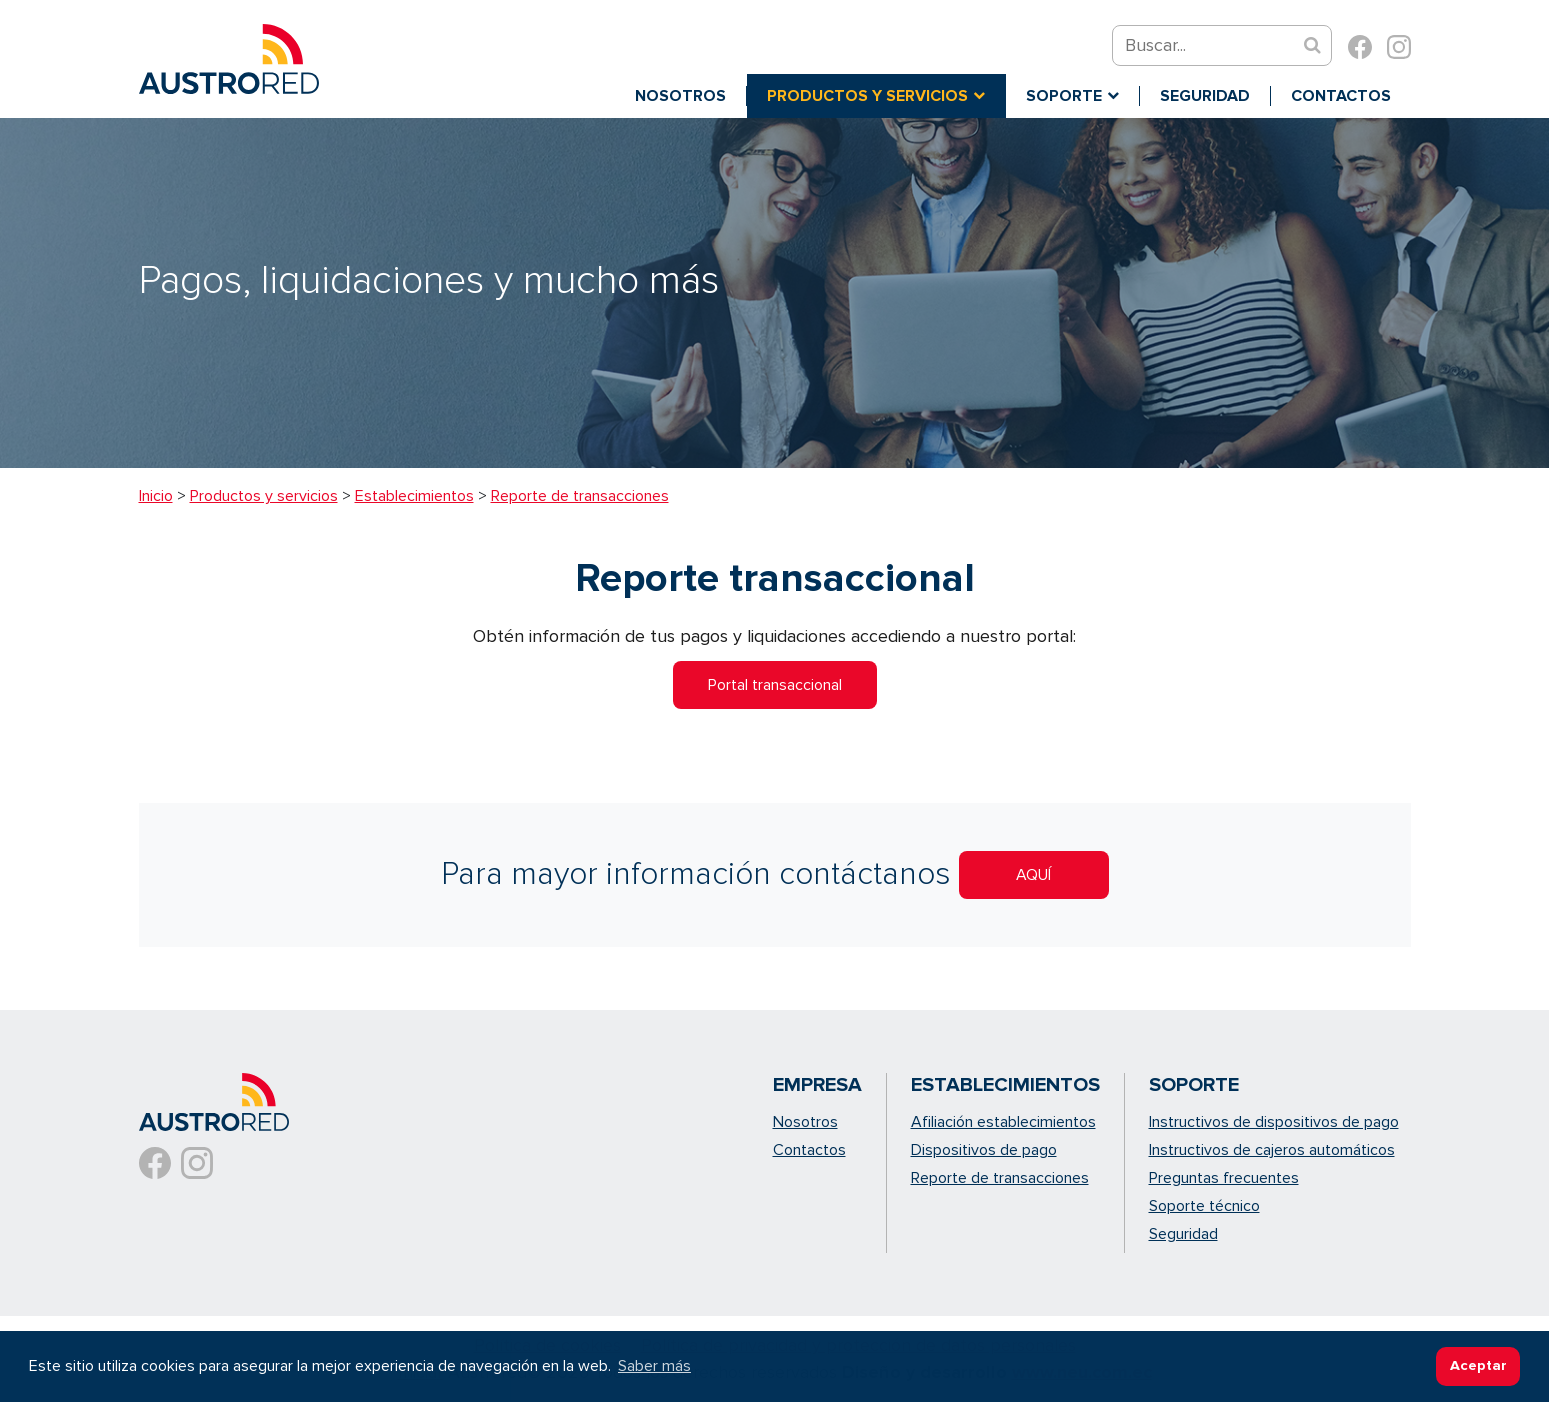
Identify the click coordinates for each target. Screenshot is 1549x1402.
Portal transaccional (775, 685)
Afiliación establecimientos (1003, 1122)
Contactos (809, 1150)
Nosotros (805, 1122)
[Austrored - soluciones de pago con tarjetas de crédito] (229, 57)
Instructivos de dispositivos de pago (1274, 1122)
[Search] (1212, 45)
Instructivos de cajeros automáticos (1272, 1150)
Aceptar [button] (1478, 1365)
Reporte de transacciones (1000, 1178)
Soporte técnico (1204, 1206)
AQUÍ (1033, 875)
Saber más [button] (654, 1366)
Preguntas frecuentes (1224, 1178)
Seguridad (1183, 1234)
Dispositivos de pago (984, 1150)
